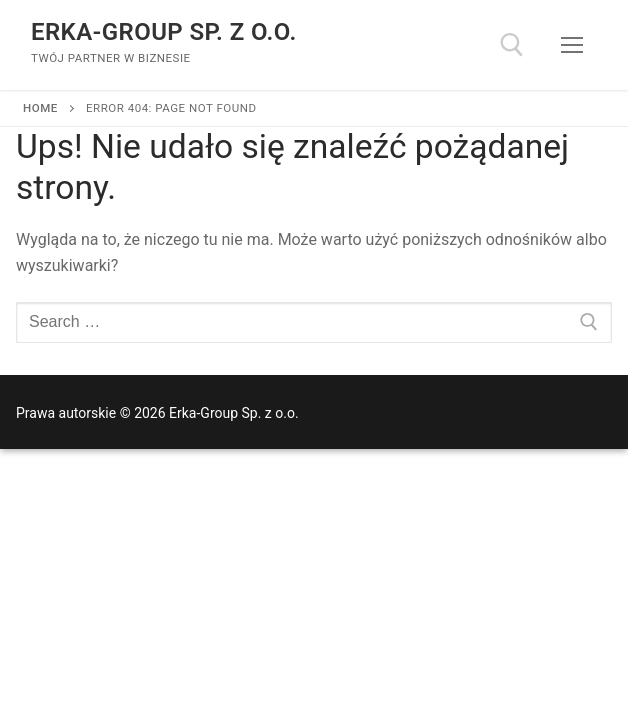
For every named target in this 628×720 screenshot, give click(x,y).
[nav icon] (572, 45)
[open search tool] (512, 45)
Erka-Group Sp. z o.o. (164, 32)
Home (40, 108)
